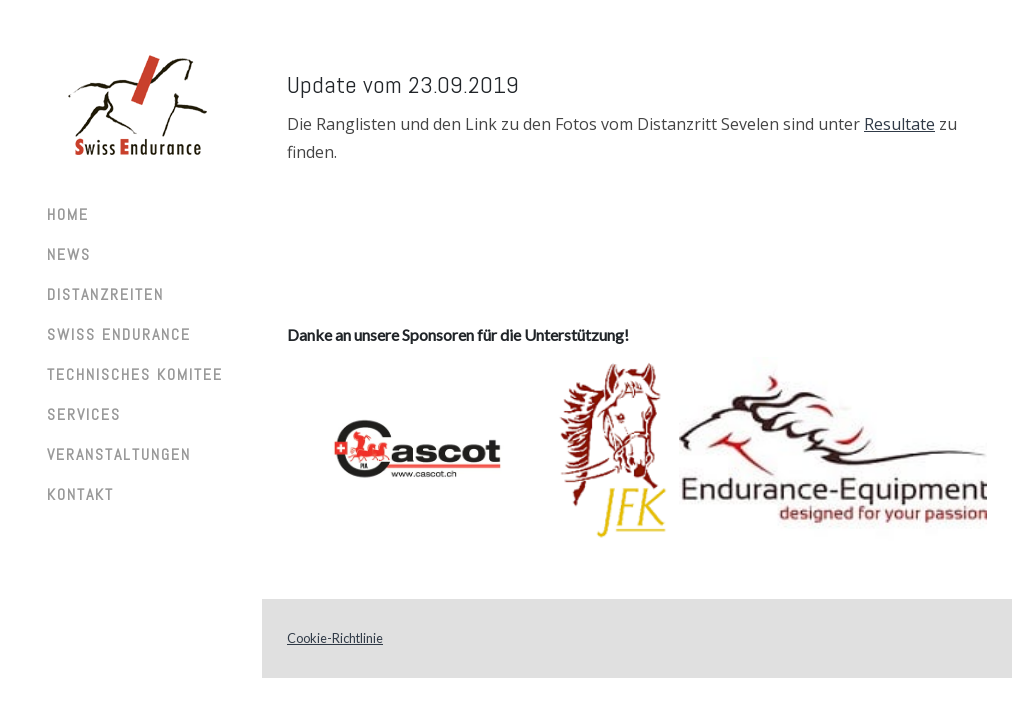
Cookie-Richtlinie (335, 638)
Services (84, 414)
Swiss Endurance (119, 334)
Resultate (899, 124)
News (69, 254)
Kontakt (80, 494)
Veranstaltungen (119, 454)
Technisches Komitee (135, 374)
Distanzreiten (105, 294)
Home (68, 214)
